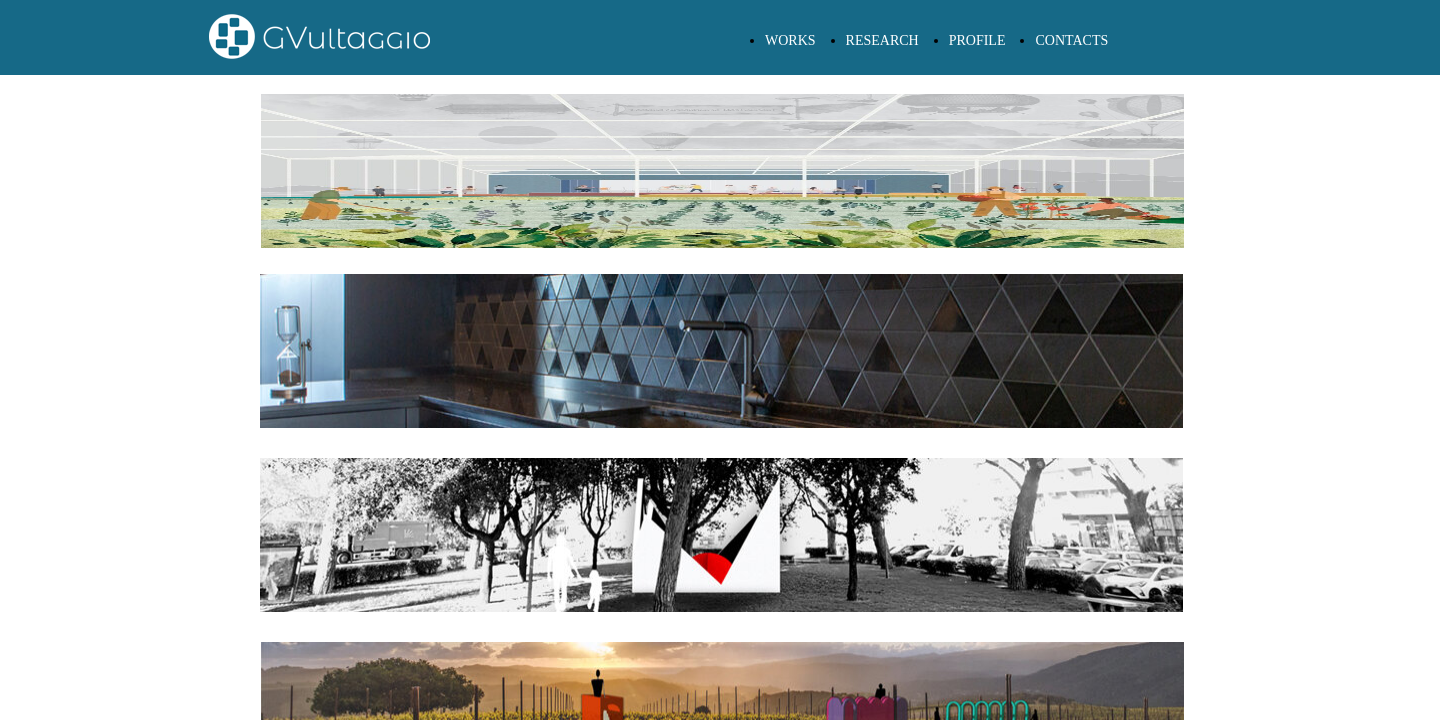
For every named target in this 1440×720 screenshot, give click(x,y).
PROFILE (977, 40)
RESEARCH (882, 40)
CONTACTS (1071, 40)
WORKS (790, 40)
